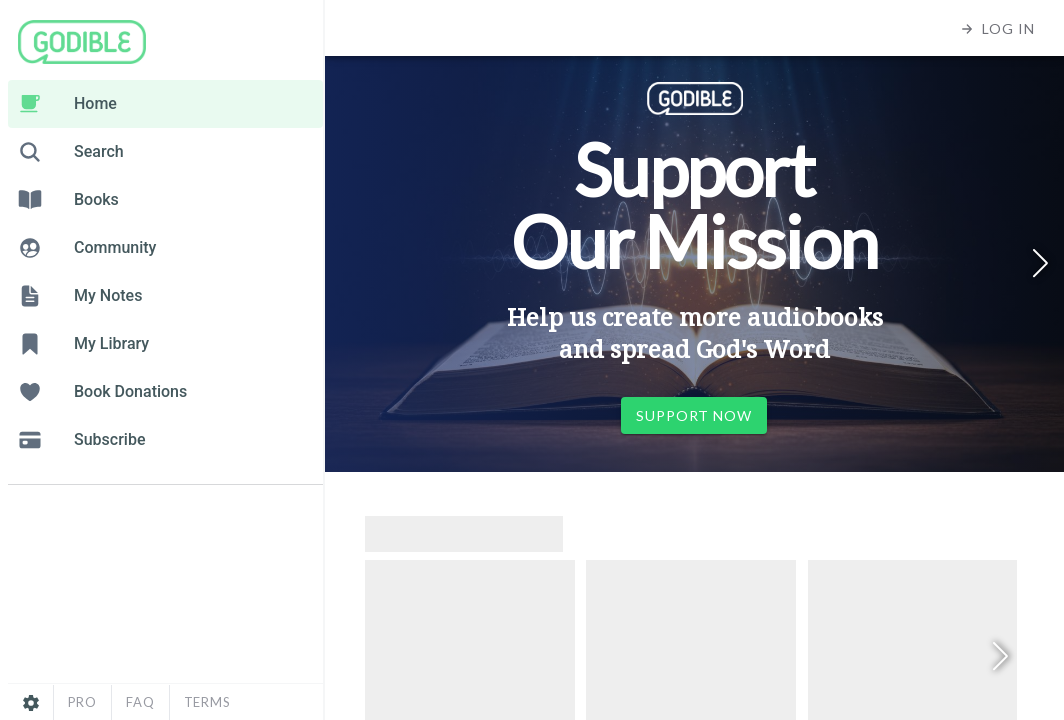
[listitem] (165, 104)
